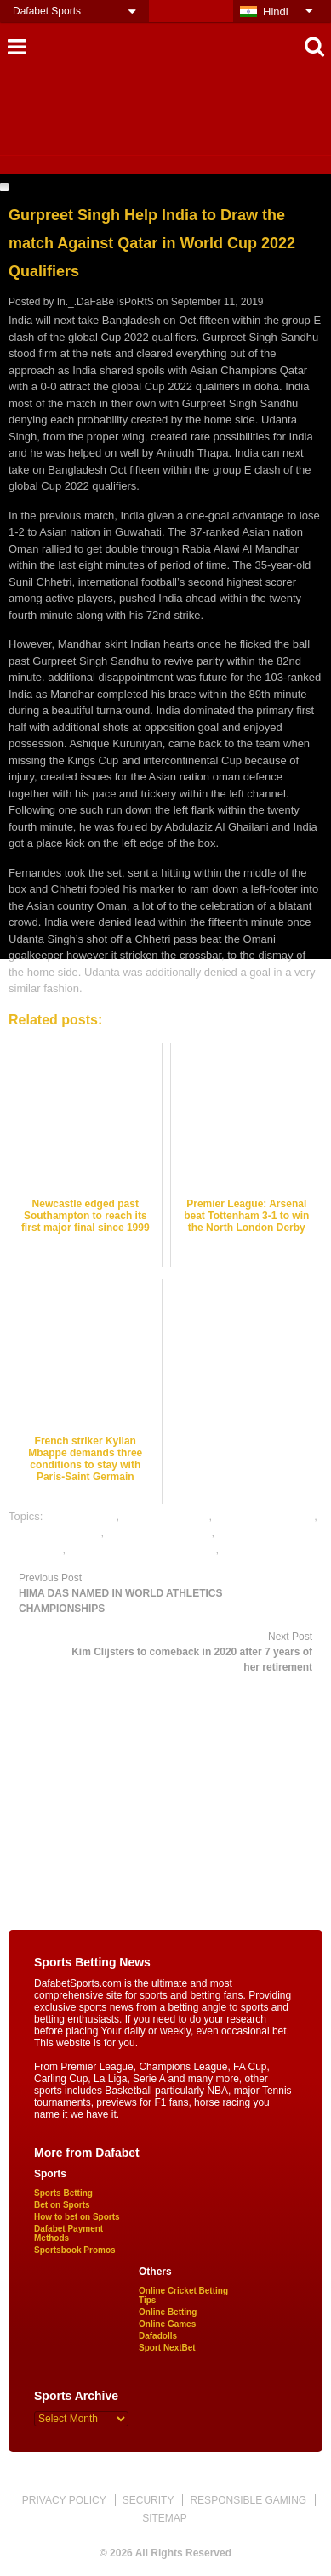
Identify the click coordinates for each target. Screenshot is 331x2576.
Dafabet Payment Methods (68, 2233)
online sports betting (271, 1549)
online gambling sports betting (142, 1549)
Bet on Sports (62, 2205)
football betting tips (54, 1532)
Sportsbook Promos (75, 2250)
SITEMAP (164, 2518)
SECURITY (148, 2500)
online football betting (159, 1532)
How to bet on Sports (77, 2216)
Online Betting (168, 2312)
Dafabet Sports (47, 11)
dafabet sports (81, 1516)
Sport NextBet (167, 2347)
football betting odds (264, 1516)
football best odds (166, 1516)
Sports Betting (63, 2193)
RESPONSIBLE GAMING (248, 2500)
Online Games (167, 2324)
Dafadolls (158, 2336)
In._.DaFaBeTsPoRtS (105, 302)
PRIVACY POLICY (64, 2500)
